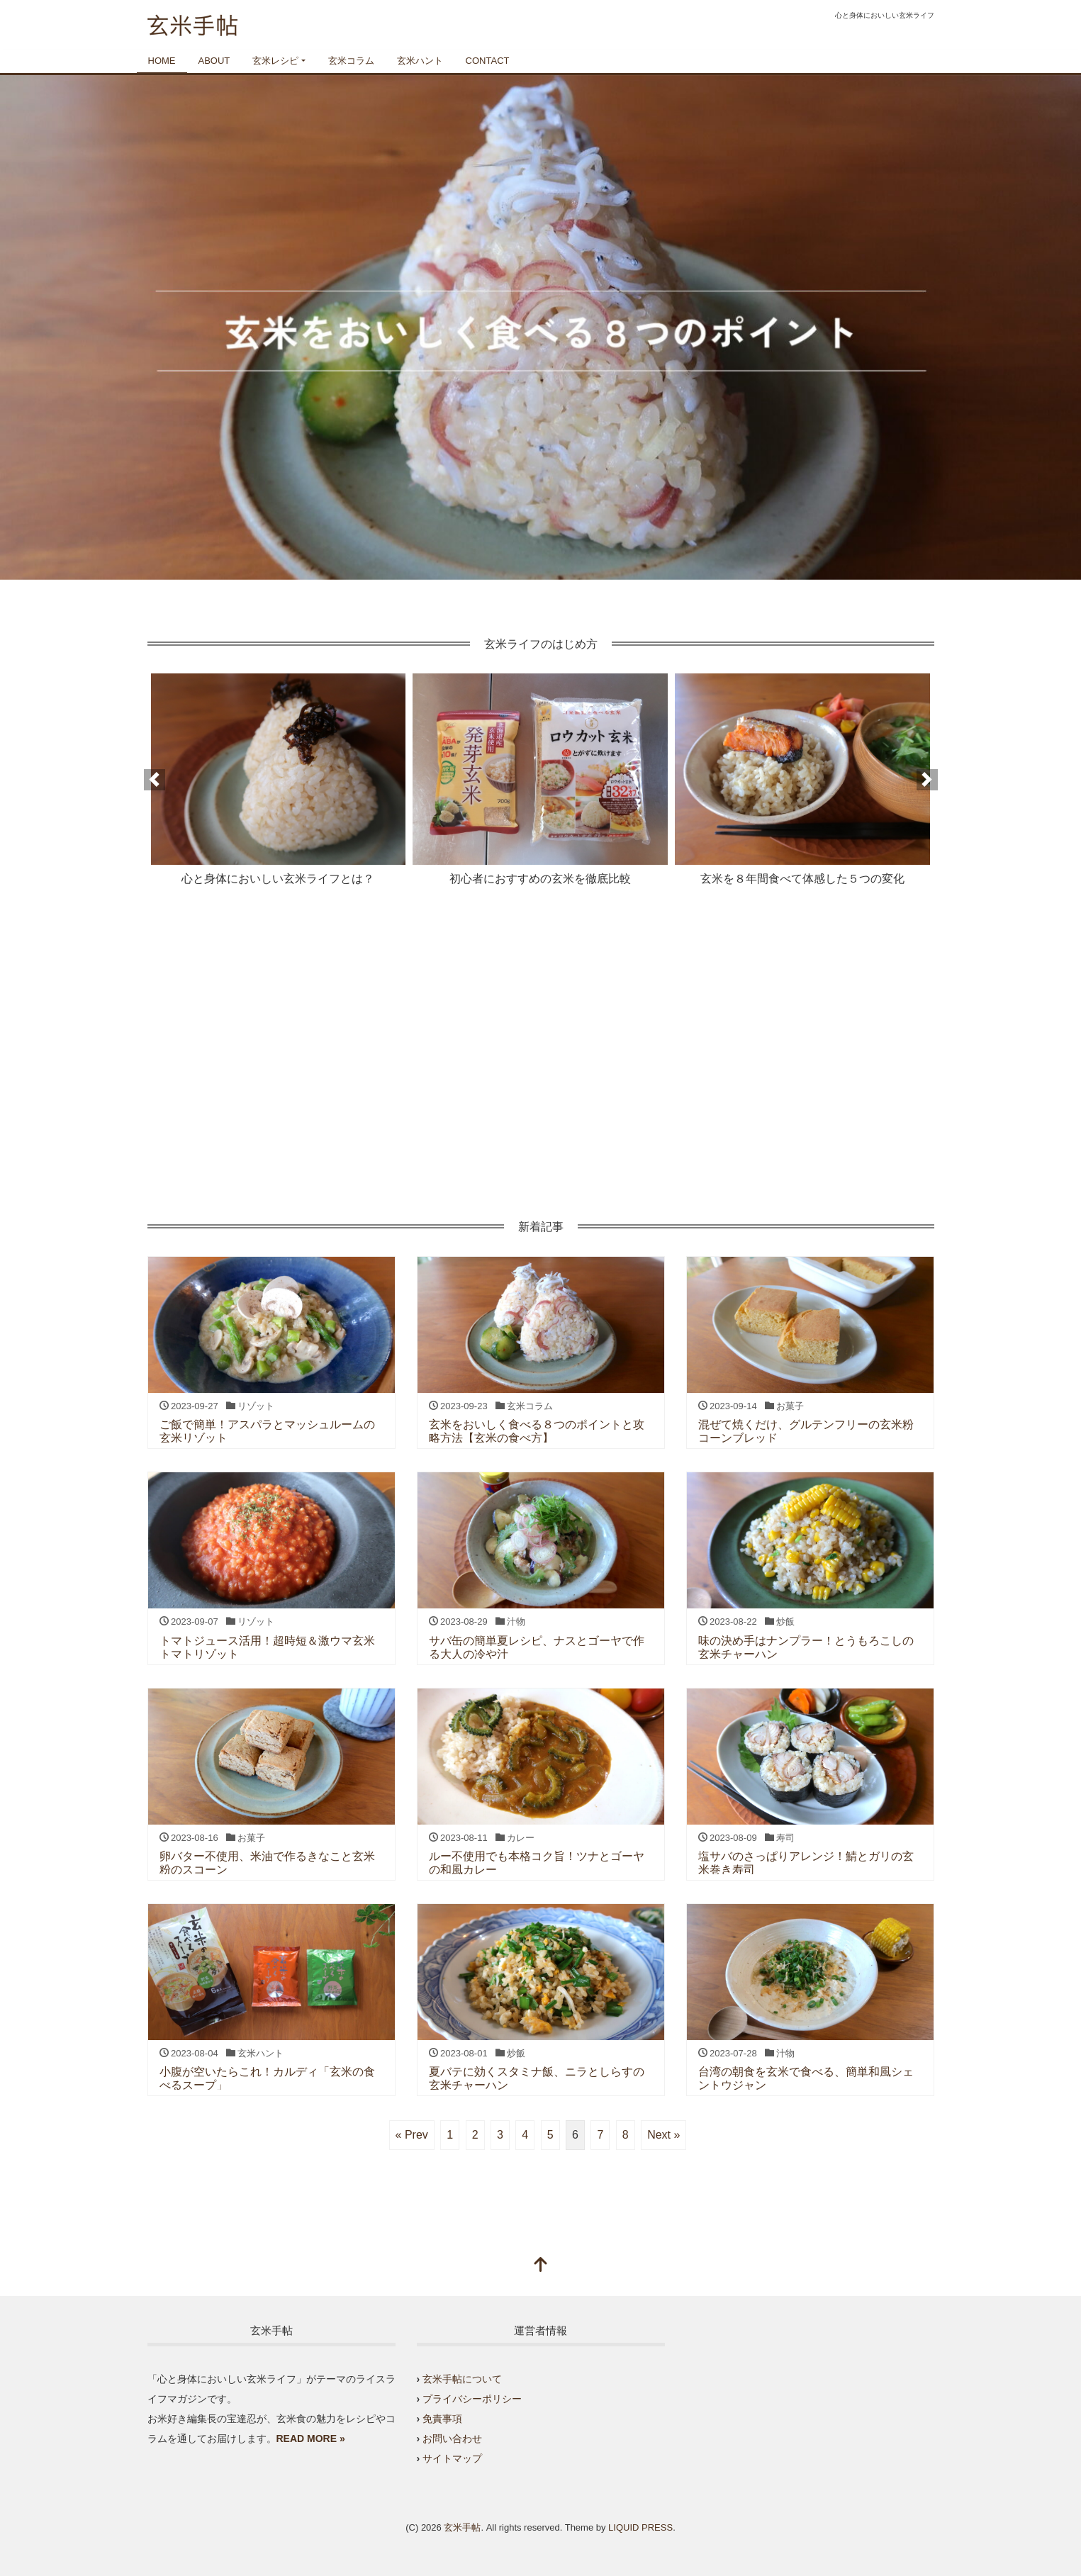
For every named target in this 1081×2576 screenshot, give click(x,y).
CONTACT (488, 60)
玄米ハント (420, 60)
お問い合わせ (452, 2438)
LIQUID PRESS (640, 2527)
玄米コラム (351, 60)
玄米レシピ (275, 60)
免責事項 (442, 2418)
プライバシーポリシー (472, 2398)
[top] (540, 2265)
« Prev (412, 2135)
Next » (663, 2135)
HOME (162, 60)
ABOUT (214, 60)
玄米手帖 (462, 2527)
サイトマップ (452, 2458)
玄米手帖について (462, 2379)
